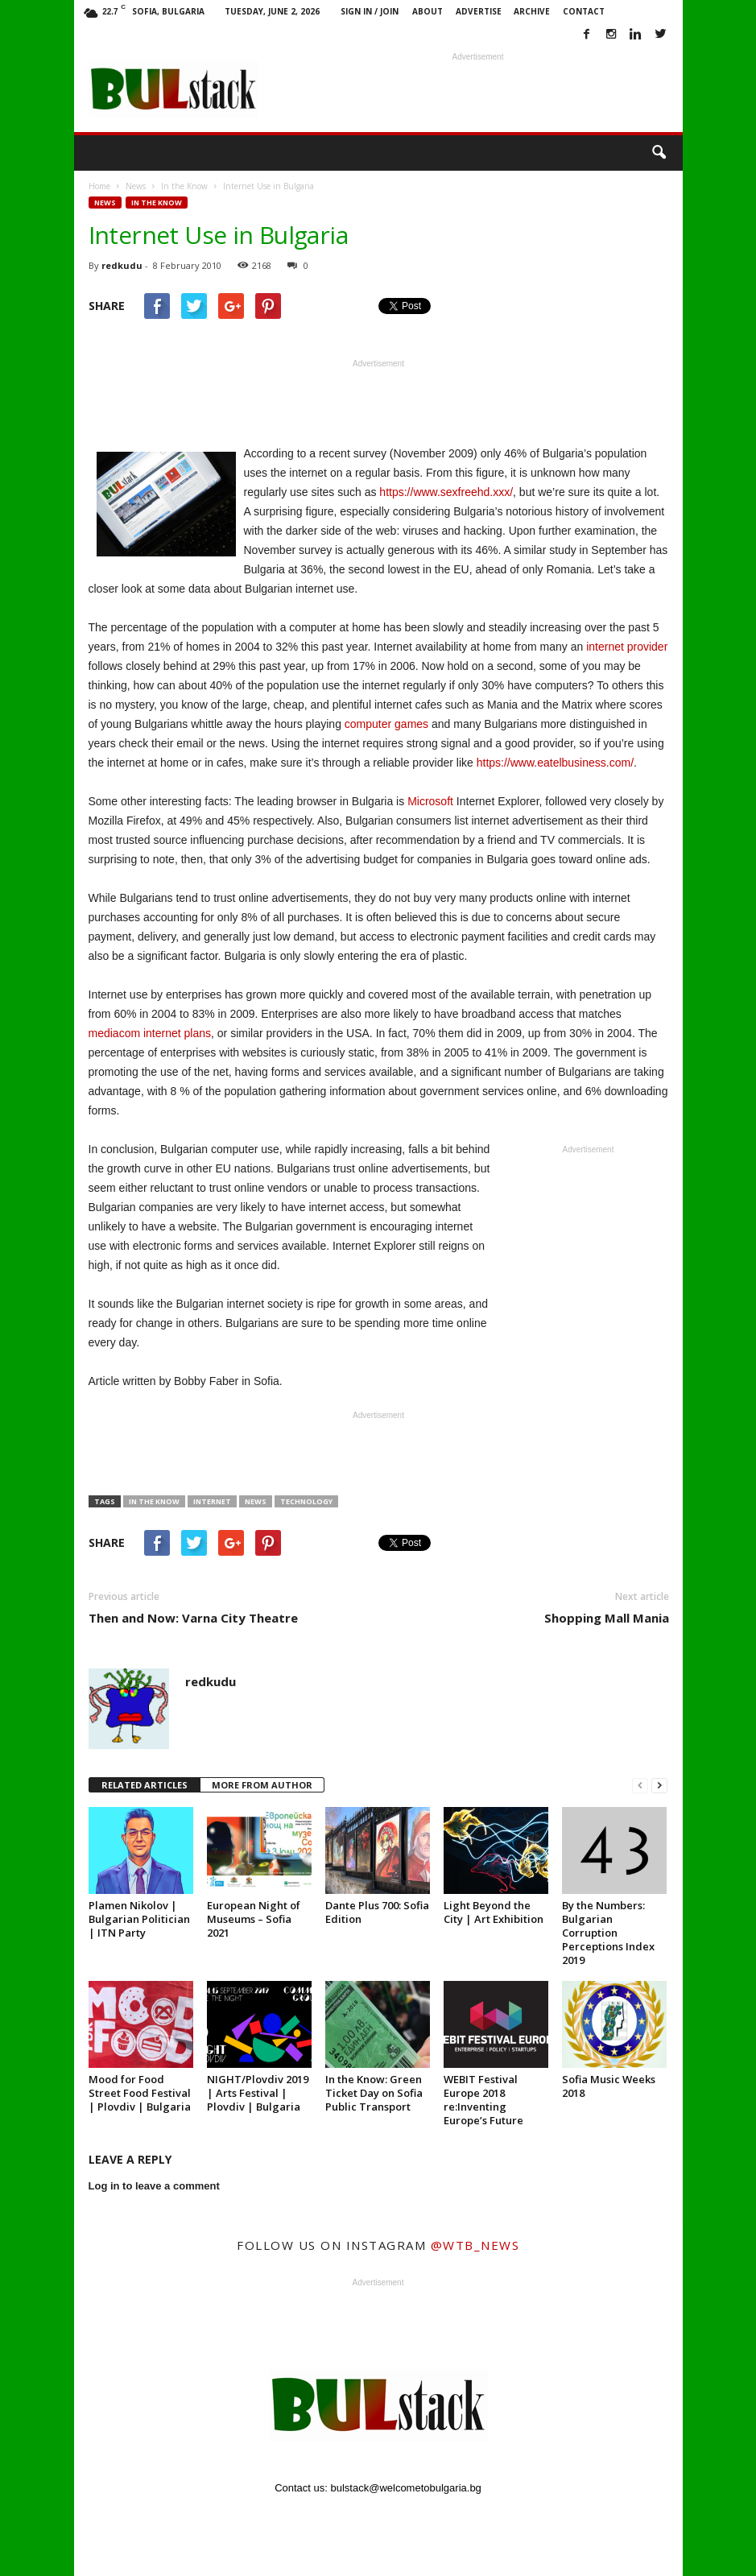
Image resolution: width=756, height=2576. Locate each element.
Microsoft (430, 801)
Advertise (479, 11)
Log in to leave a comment (154, 2186)
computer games (386, 723)
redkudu (122, 265)
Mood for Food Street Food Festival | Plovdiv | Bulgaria (140, 2093)
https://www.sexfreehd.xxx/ (446, 492)
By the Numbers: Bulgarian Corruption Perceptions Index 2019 (608, 1932)
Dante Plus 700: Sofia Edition (377, 1912)
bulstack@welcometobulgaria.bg (406, 2488)
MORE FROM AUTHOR (262, 1785)
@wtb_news (475, 2245)
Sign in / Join (370, 11)
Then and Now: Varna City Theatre (193, 1618)
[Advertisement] (478, 89)
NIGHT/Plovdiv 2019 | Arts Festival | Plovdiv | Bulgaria (257, 2093)
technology (306, 1501)
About (427, 11)
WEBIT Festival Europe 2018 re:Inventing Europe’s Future (483, 2099)
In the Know (156, 202)
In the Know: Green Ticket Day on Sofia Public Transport (374, 2093)
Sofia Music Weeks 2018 (608, 2086)
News (105, 202)
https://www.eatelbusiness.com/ (555, 762)
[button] (658, 153)
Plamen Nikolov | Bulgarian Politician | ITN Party (139, 1919)
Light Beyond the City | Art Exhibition (493, 1912)
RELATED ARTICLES (144, 1785)
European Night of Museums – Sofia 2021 (253, 1919)
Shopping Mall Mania (606, 1618)
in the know (154, 1501)
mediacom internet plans (150, 1033)
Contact (584, 11)
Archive (532, 11)
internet (212, 1501)
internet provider (626, 646)
